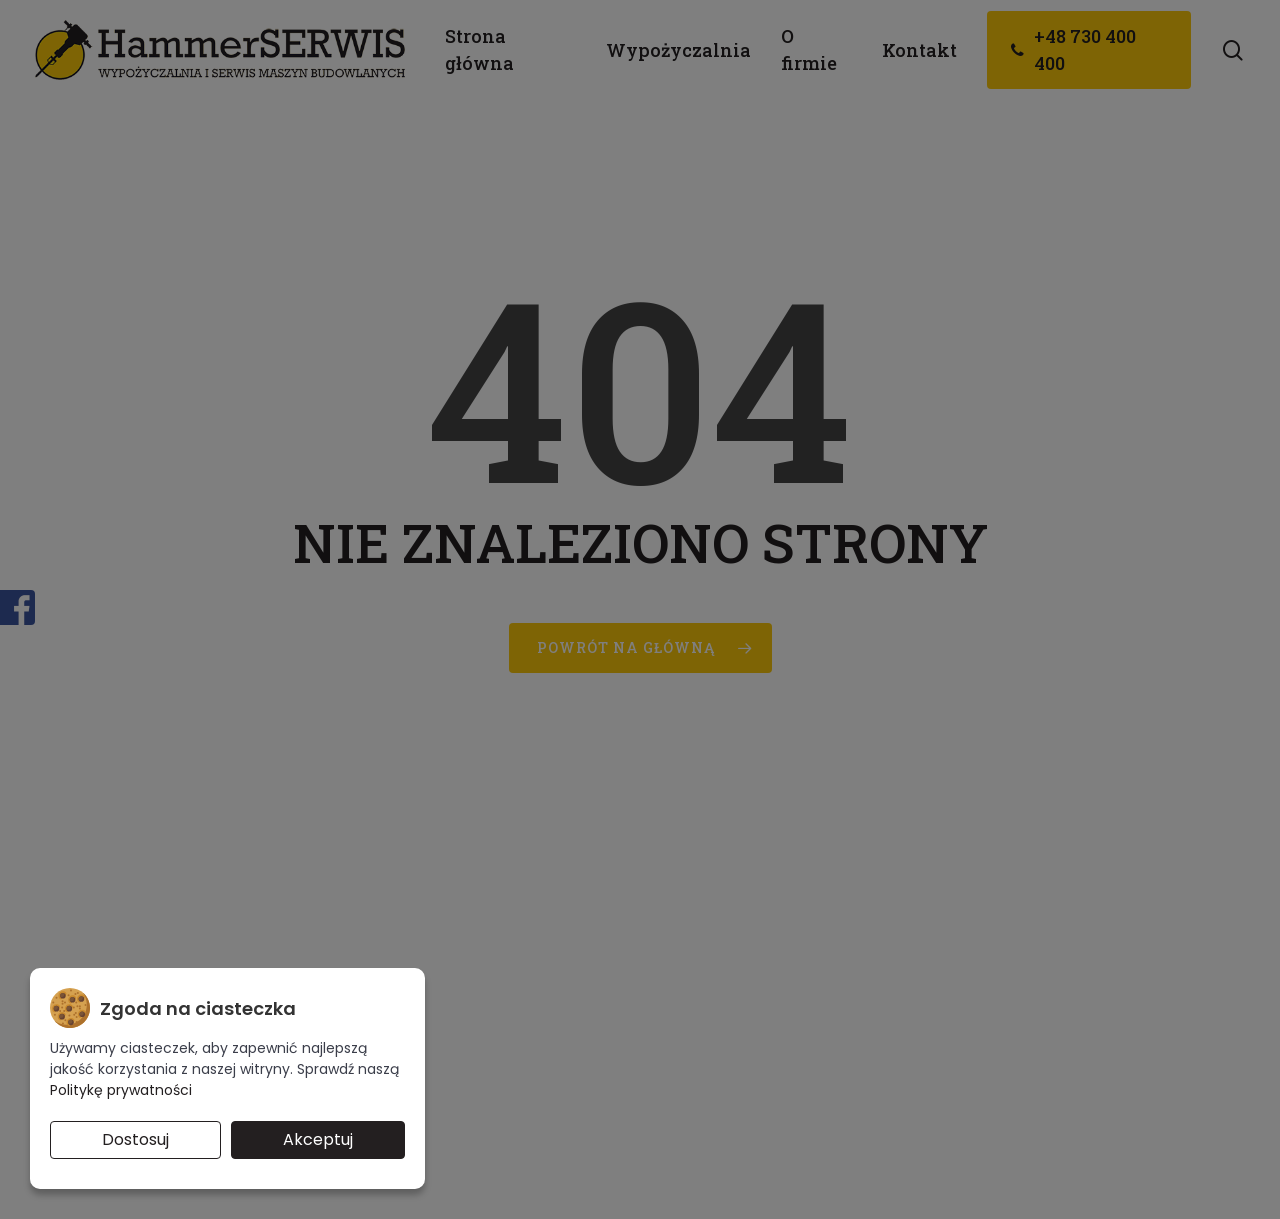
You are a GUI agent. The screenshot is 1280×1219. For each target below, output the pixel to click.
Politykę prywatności (121, 1090)
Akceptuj (318, 1139)
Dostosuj (135, 1139)
